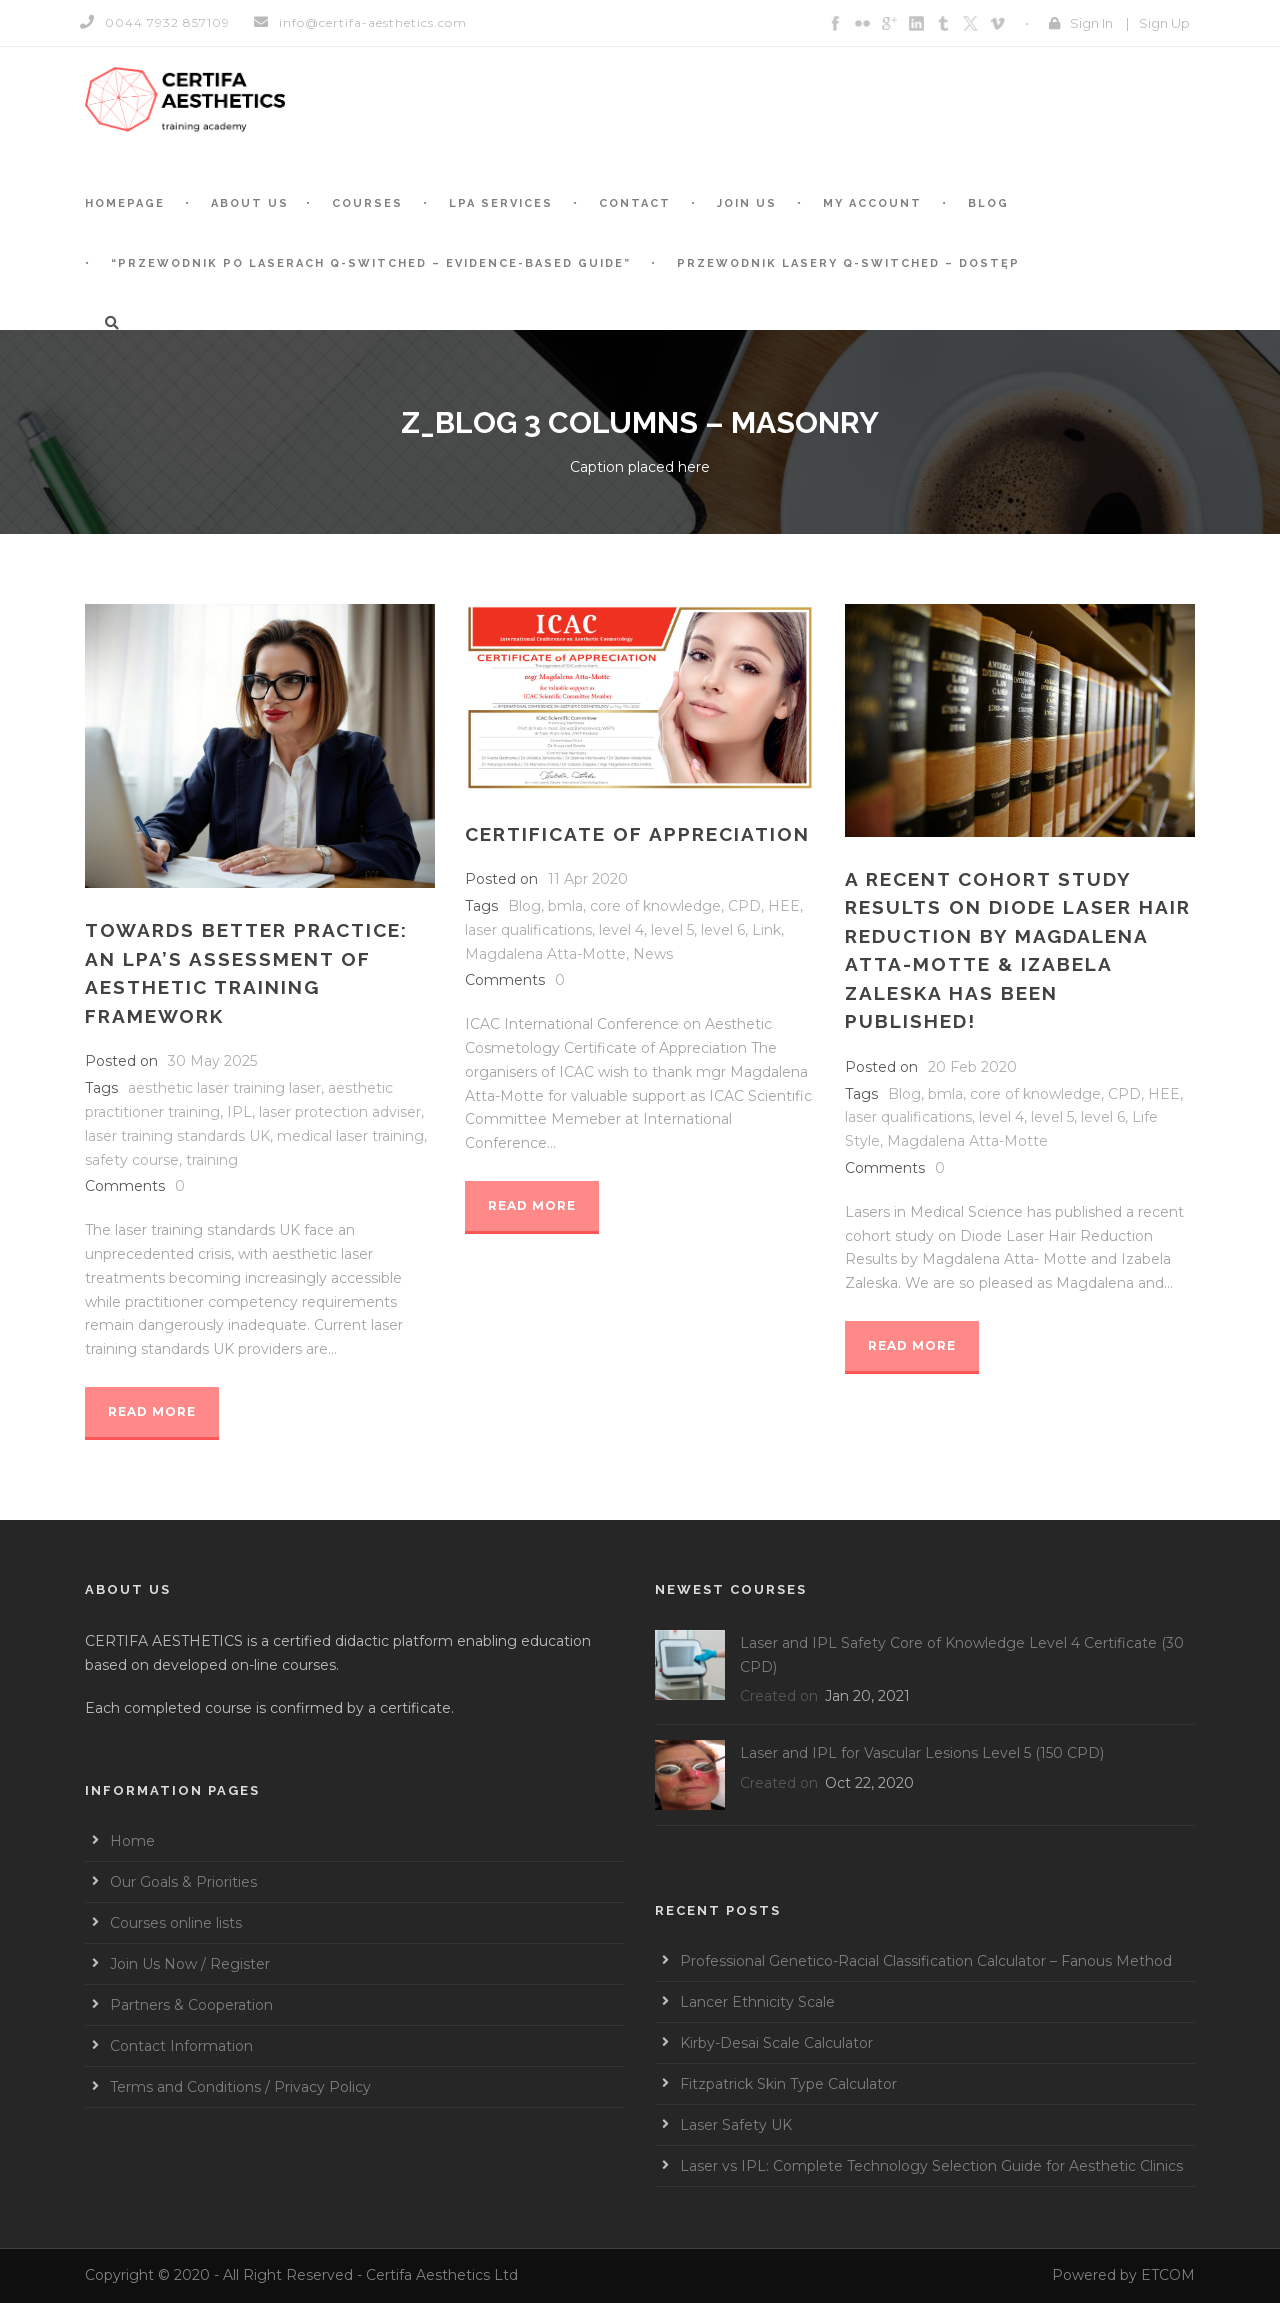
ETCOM (1168, 2275)
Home (132, 1841)
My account (872, 203)
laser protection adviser (340, 1112)
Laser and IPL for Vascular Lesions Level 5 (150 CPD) (922, 1753)
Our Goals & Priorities (183, 1882)
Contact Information (181, 2046)
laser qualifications (528, 930)
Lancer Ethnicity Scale (757, 2002)
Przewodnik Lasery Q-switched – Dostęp (848, 263)
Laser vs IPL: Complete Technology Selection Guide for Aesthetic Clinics (931, 2166)
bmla (565, 906)
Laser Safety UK (736, 2125)
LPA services (501, 203)
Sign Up (1164, 23)
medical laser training (350, 1136)
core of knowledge (655, 906)
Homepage (125, 203)
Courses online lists (176, 1923)
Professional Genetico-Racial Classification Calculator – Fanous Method (926, 1961)
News (653, 954)
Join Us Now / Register (190, 1964)
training (212, 1160)
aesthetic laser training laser (224, 1088)
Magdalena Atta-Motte (545, 954)
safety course (132, 1160)
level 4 (621, 930)
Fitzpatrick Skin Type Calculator (788, 2084)
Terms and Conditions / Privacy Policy (240, 2087)
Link (766, 930)
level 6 (723, 930)
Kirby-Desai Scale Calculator (776, 2043)
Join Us (747, 203)
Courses (367, 203)
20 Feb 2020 (972, 1067)
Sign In (1091, 23)
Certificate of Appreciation (637, 834)
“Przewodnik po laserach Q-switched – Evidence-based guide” (371, 263)
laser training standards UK (177, 1136)
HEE (784, 906)
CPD (744, 906)
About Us (250, 203)
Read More (152, 1411)
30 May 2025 (212, 1061)
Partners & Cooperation (191, 2005)
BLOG (988, 203)
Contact (635, 203)
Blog (524, 906)
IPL (239, 1112)
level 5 (672, 930)
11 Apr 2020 (588, 879)
